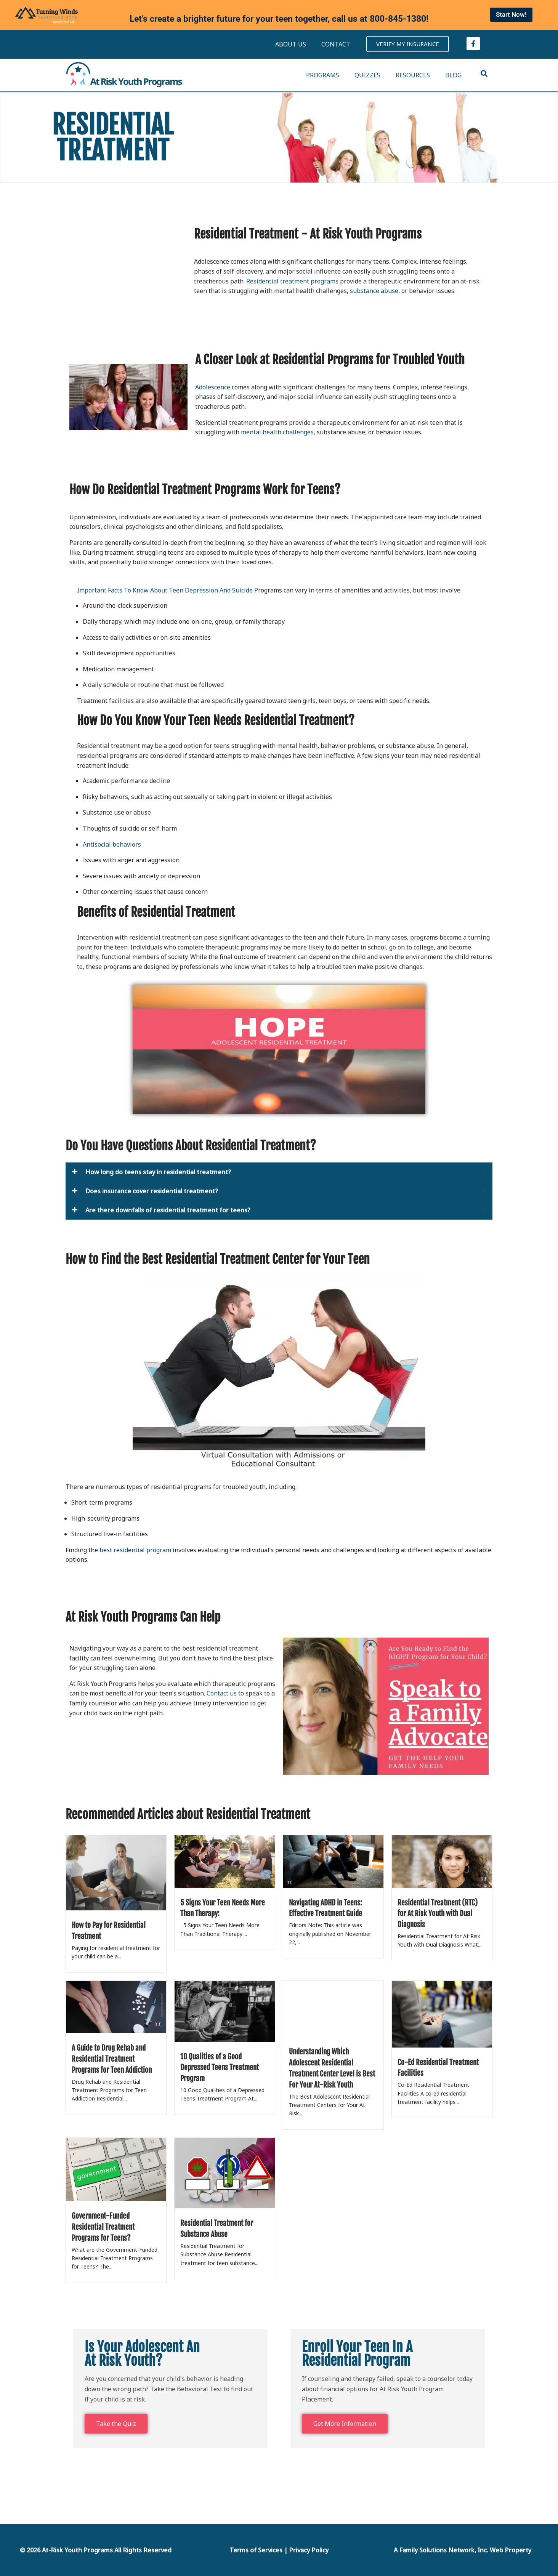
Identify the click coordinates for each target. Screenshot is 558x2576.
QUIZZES (367, 75)
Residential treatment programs (292, 281)
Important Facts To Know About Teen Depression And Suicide (165, 590)
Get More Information (344, 2423)
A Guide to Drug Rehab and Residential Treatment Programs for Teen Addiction (112, 2059)
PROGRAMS (322, 75)
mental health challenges (277, 432)
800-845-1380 (398, 19)
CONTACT (335, 44)
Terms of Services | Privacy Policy (279, 2550)
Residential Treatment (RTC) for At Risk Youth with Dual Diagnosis (438, 1913)
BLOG (453, 75)
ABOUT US (290, 44)
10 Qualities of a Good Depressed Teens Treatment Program (219, 2067)
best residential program (135, 1550)
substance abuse (374, 291)
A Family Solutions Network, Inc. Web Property (462, 2550)
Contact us (222, 1693)
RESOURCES (413, 75)
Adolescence (212, 387)
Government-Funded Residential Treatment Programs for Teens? (103, 2227)
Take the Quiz (116, 2423)
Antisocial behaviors (113, 844)
